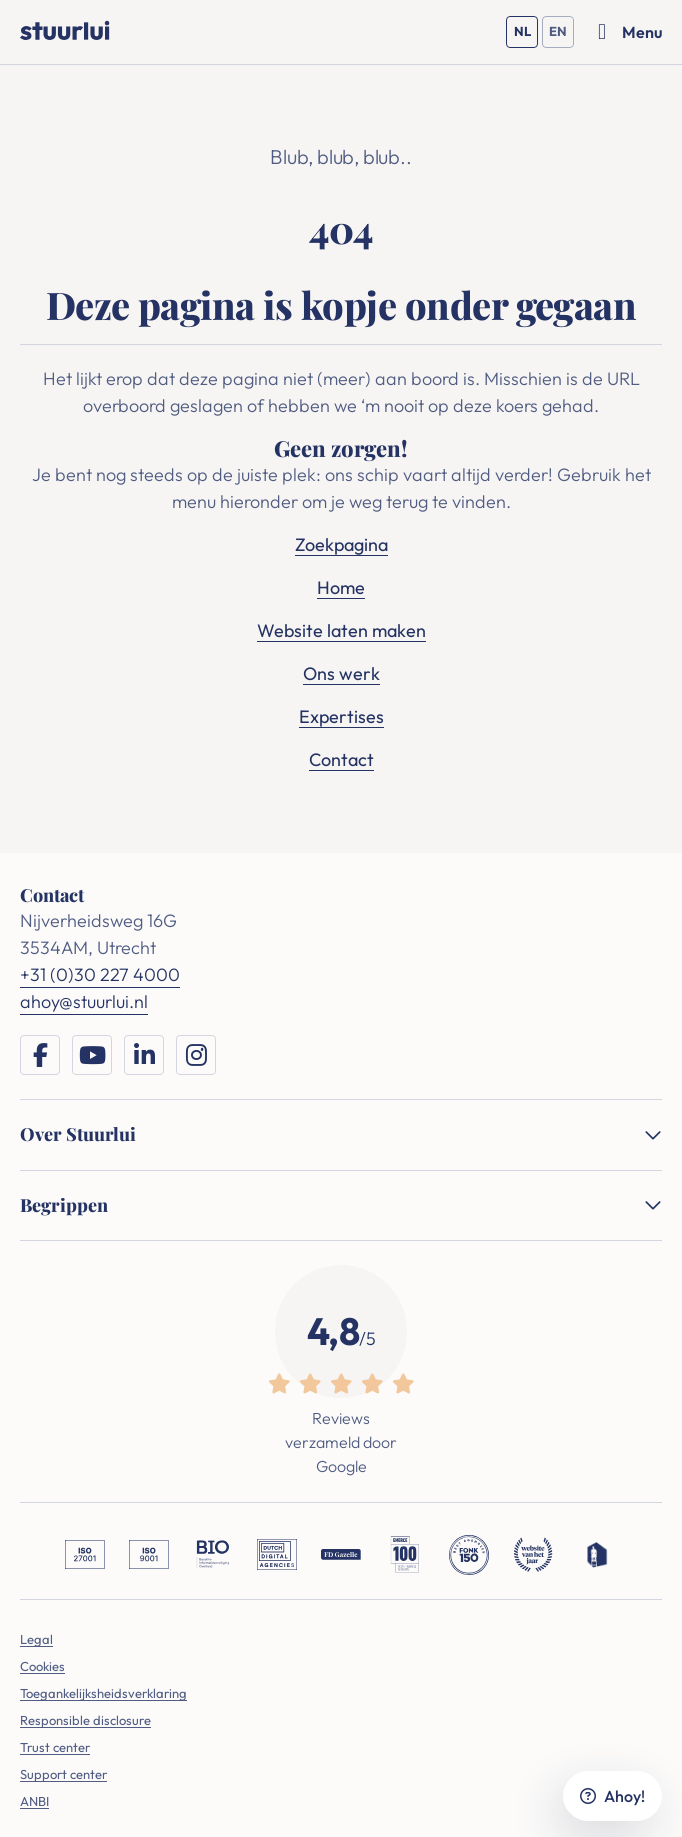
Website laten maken (341, 630)
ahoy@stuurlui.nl (84, 1001)
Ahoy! (612, 1796)
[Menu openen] (630, 32)
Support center (63, 1774)
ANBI (34, 1801)
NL (526, 35)
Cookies (42, 1666)
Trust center (55, 1747)
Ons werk (341, 673)
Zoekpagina (341, 544)
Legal (36, 1639)
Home (341, 587)
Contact (341, 759)
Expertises (341, 716)
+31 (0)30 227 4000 (100, 974)
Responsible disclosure (85, 1720)
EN (561, 35)
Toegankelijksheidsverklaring (103, 1693)
